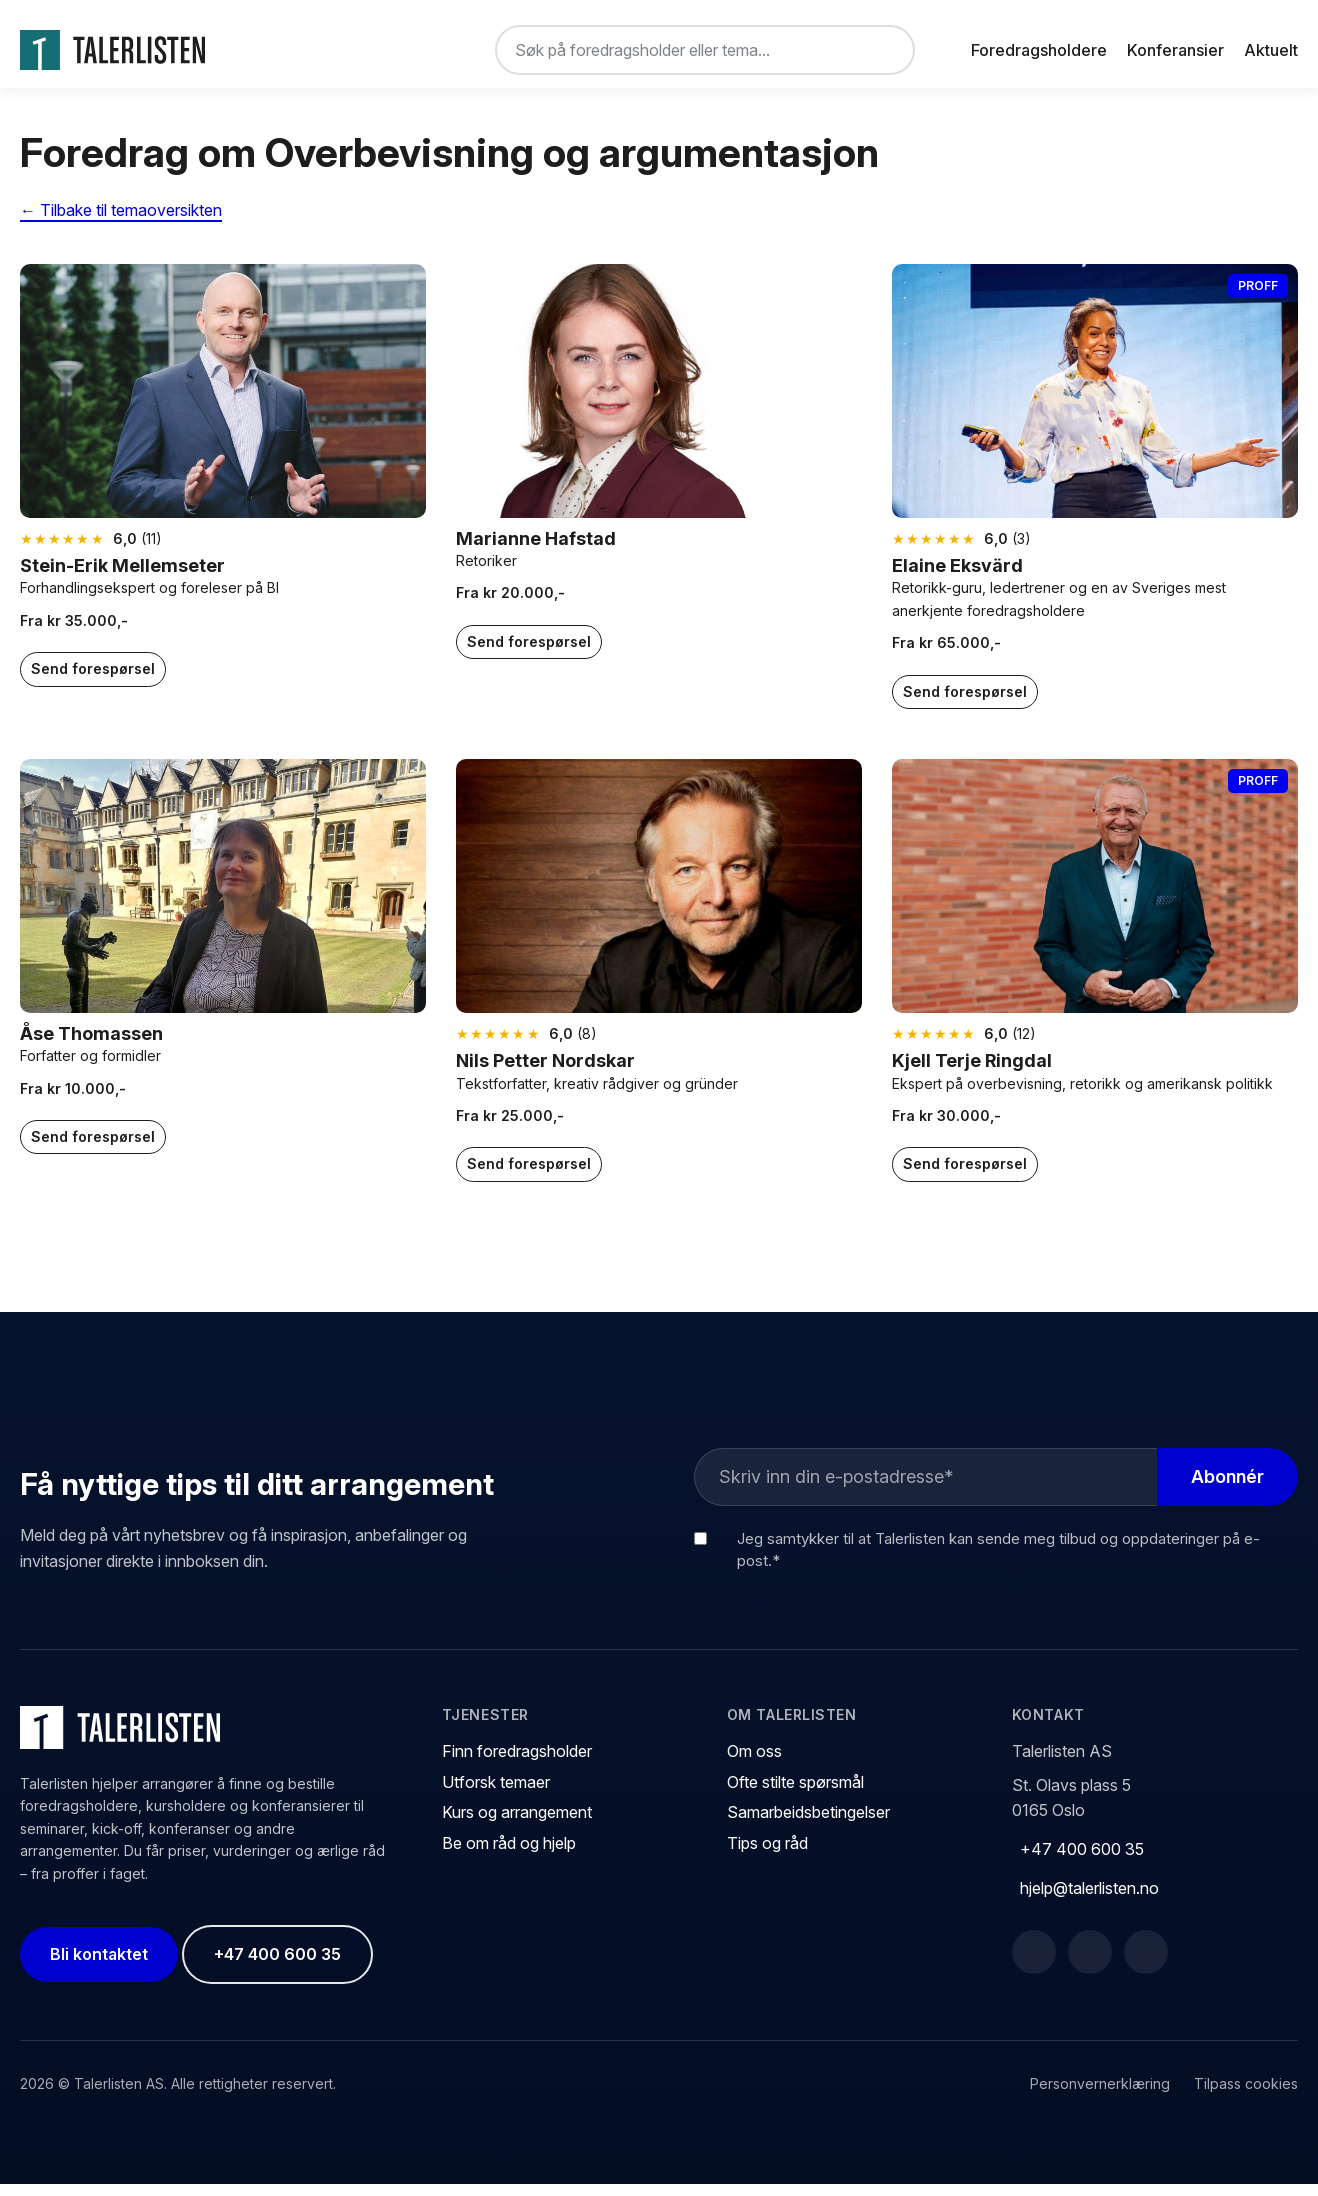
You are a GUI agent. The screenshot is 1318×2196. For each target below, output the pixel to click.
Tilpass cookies (1246, 2095)
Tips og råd (767, 1855)
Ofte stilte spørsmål (795, 1794)
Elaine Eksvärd (957, 577)
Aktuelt (1271, 50)
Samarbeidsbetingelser (808, 1824)
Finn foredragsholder (517, 1763)
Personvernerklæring (1100, 2095)
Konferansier (1175, 50)
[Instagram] (1146, 1963)
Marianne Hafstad (536, 549)
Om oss (754, 1763)
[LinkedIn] (1090, 1963)
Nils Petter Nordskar (545, 1072)
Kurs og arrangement (517, 1824)
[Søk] (883, 50)
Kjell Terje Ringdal (972, 1072)
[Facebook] (1034, 1963)
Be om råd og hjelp (509, 1855)
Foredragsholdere (1039, 50)
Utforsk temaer (496, 1794)
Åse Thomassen (91, 1044)
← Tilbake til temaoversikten (121, 222)
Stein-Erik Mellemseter (122, 577)
